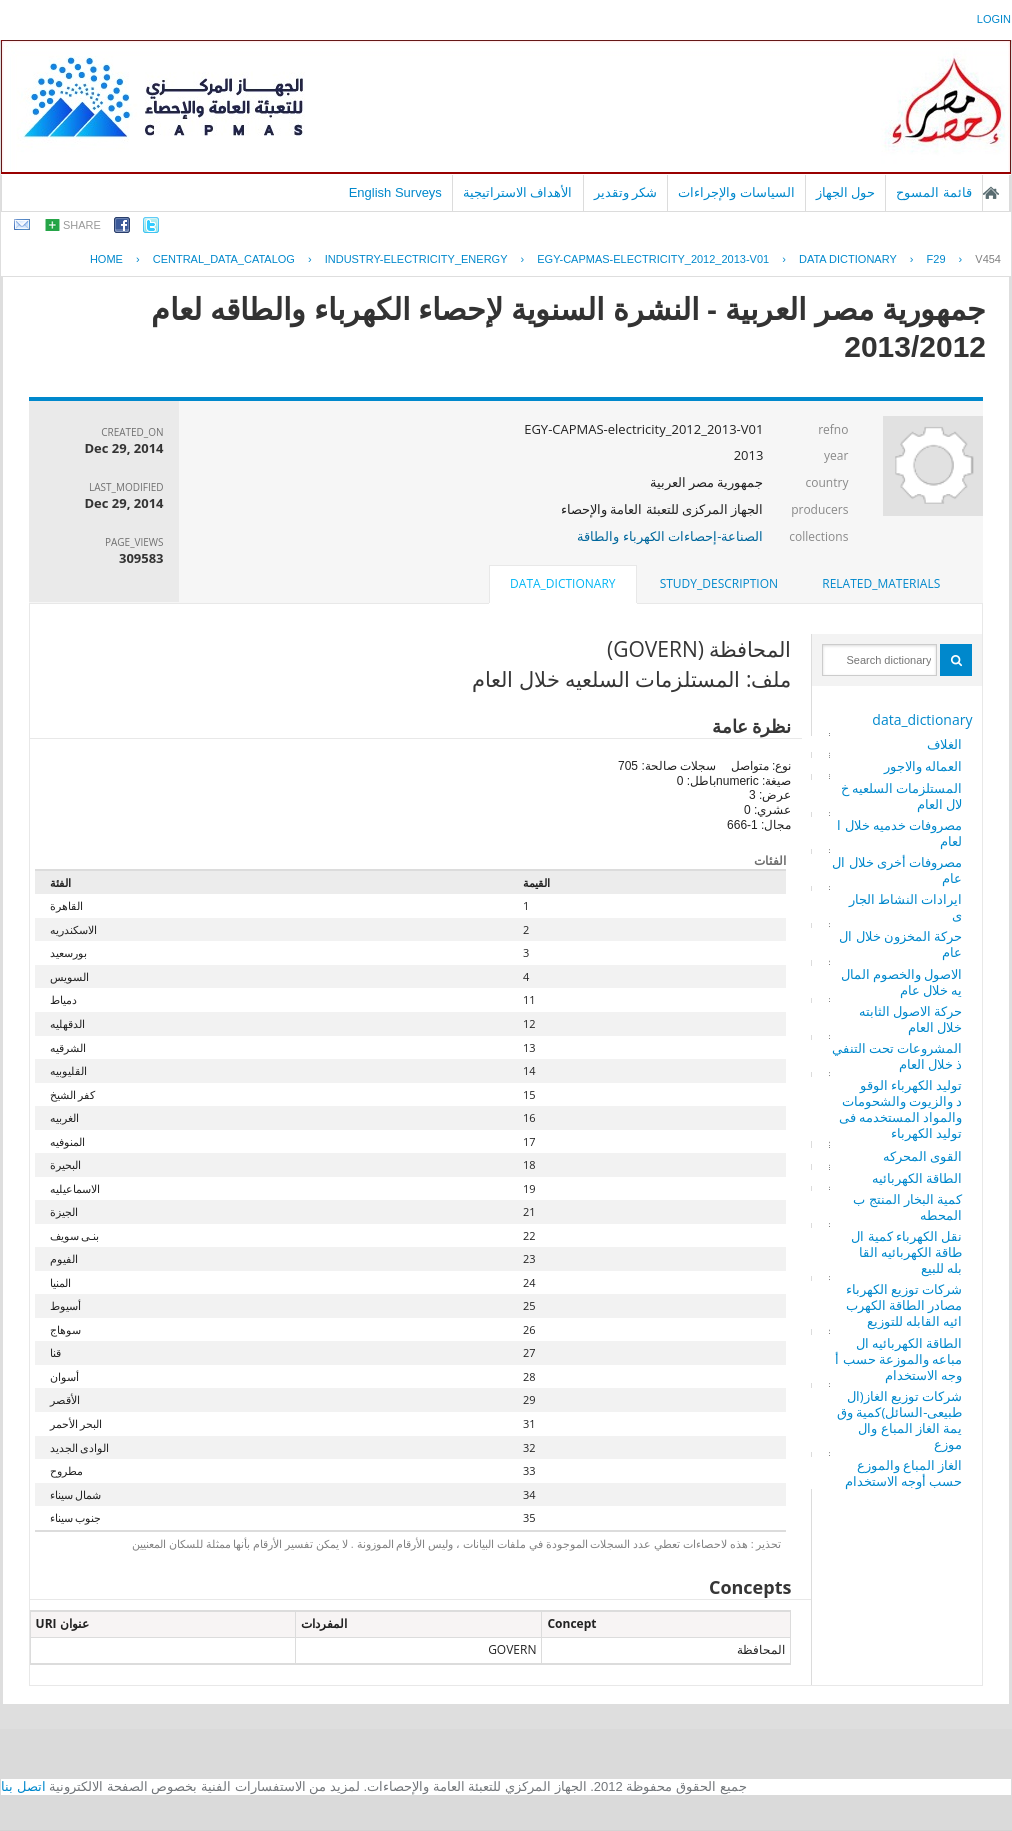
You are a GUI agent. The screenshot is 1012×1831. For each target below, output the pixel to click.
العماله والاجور (923, 766)
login (994, 19)
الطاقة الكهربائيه (917, 1178)
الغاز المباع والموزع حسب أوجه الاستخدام (904, 1473)
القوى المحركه (922, 1156)
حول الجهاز (846, 192)
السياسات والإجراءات (736, 192)
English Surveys (395, 192)
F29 (936, 259)
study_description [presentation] (719, 583)
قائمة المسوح (934, 192)
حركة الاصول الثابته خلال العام (911, 1019)
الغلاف (944, 744)
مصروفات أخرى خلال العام (897, 870)
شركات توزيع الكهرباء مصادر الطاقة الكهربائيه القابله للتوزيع (904, 1305)
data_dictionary (922, 719)
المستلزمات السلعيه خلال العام (902, 796)
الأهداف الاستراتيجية (518, 192)
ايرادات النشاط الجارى (906, 907)
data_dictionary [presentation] (562, 583)
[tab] (881, 584)
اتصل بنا (23, 1786)
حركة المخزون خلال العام (900, 944)
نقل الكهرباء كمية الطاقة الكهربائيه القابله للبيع (906, 1252)
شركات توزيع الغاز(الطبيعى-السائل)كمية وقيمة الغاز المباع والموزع (899, 1420)
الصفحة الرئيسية (991, 193)
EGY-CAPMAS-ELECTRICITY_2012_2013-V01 (653, 259)
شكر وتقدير (626, 192)
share (82, 225)
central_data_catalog (224, 259)
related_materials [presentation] (881, 583)
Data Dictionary (848, 259)
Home (106, 259)
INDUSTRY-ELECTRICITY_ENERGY (416, 259)
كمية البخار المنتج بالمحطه (907, 1207)
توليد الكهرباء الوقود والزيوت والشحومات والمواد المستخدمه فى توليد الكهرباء (901, 1109)
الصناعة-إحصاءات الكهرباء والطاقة (670, 536)
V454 (988, 259)
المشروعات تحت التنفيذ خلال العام (897, 1056)
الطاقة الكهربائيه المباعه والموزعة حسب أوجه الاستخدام (898, 1359)
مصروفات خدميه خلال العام (899, 833)
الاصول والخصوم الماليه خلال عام (902, 982)
